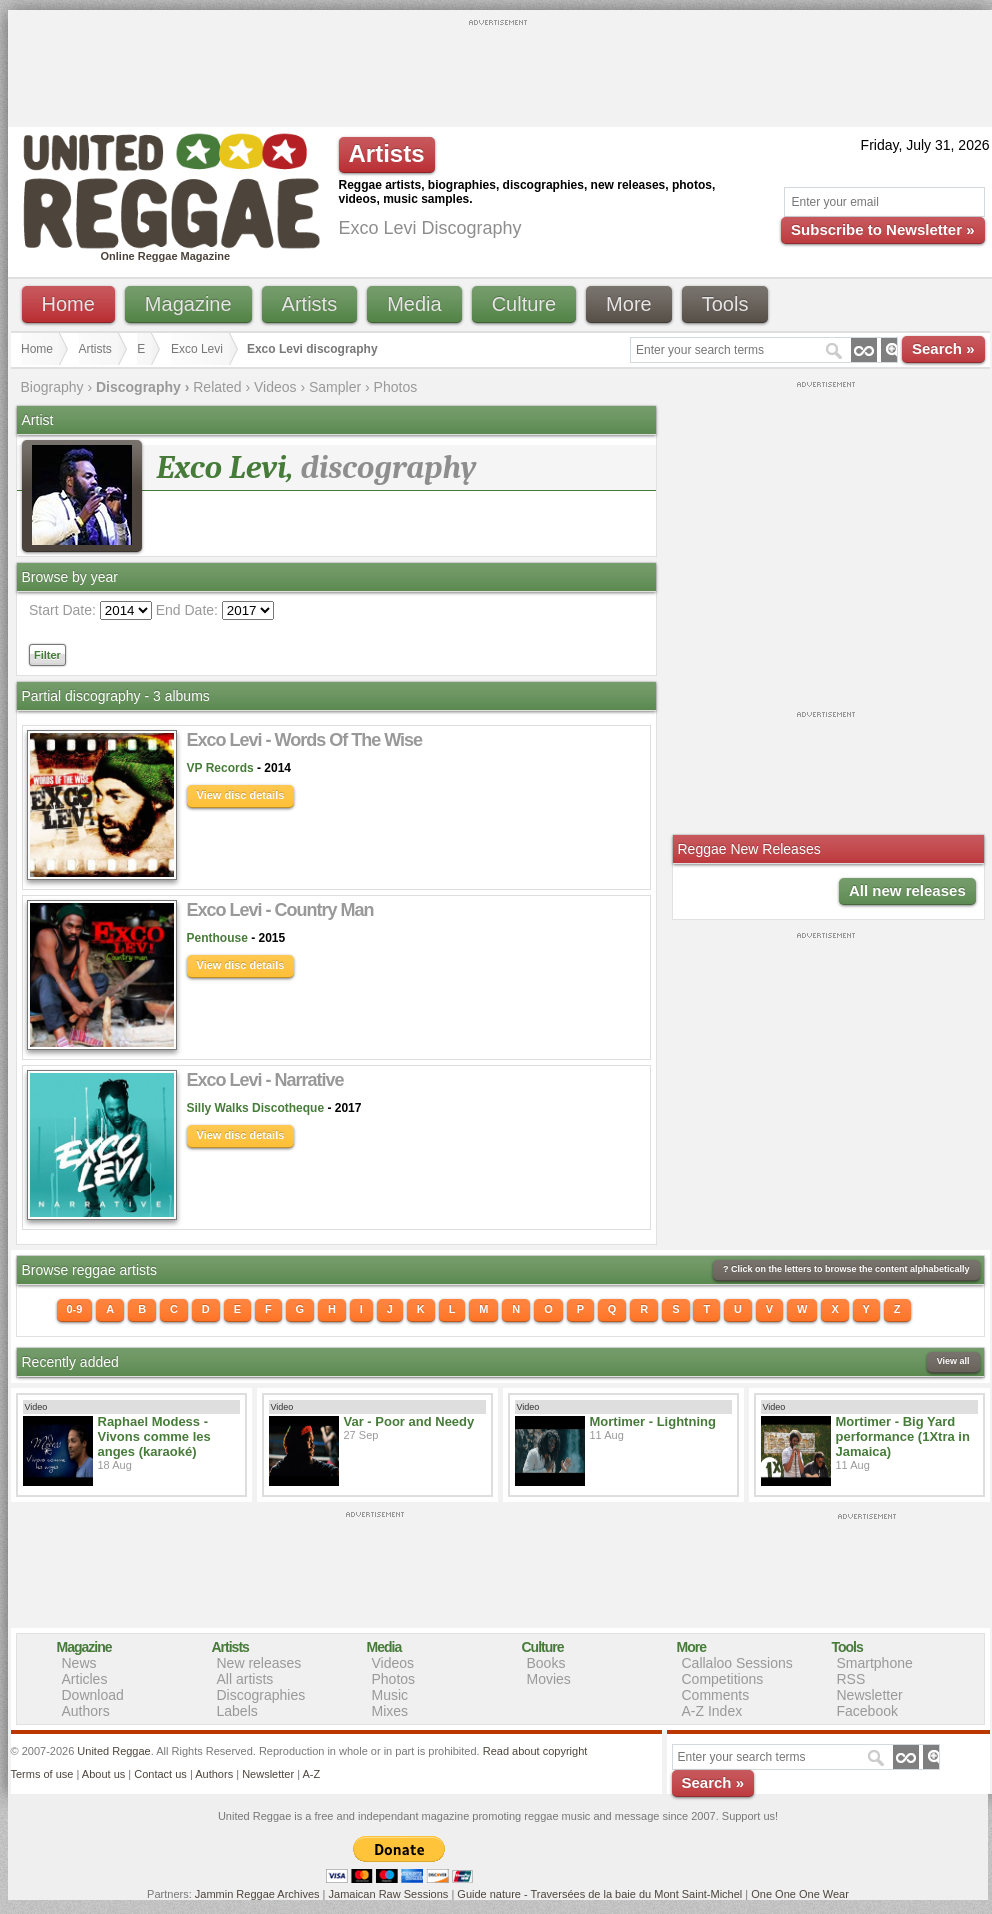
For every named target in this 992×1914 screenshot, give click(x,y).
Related (217, 387)
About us (103, 1774)
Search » (943, 348)
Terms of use (42, 1774)
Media (414, 304)
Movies (549, 1679)
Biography (52, 387)
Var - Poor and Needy (409, 1421)
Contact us (160, 1774)
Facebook (867, 1711)
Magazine (188, 304)
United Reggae (113, 1751)
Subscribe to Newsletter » (882, 229)
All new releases (907, 890)
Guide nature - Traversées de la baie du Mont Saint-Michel (599, 1894)
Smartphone (875, 1663)
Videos (275, 387)
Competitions (723, 1679)
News (79, 1663)
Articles (85, 1679)
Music (390, 1695)
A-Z (311, 1774)
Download (93, 1695)
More (629, 304)
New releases (259, 1663)
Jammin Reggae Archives (257, 1894)
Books (546, 1663)
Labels (237, 1711)
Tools (725, 304)
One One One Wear (800, 1894)
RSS (851, 1679)
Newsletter (870, 1695)
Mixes (390, 1711)
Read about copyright (535, 1751)
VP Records (220, 768)
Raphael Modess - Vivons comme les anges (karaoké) (154, 1436)
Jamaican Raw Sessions (389, 1894)
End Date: (187, 610)
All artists (245, 1679)
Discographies (261, 1695)
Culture (524, 304)
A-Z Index (712, 1711)
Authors (86, 1711)
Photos (396, 387)
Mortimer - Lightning (653, 1421)
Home (68, 304)
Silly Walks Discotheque (256, 1108)
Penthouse (217, 938)
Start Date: (62, 610)
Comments (716, 1695)
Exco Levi (197, 349)
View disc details (241, 795)
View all (953, 1361)
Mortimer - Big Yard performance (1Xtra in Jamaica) (903, 1436)
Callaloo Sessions (737, 1663)
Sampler (335, 387)
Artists (310, 304)
